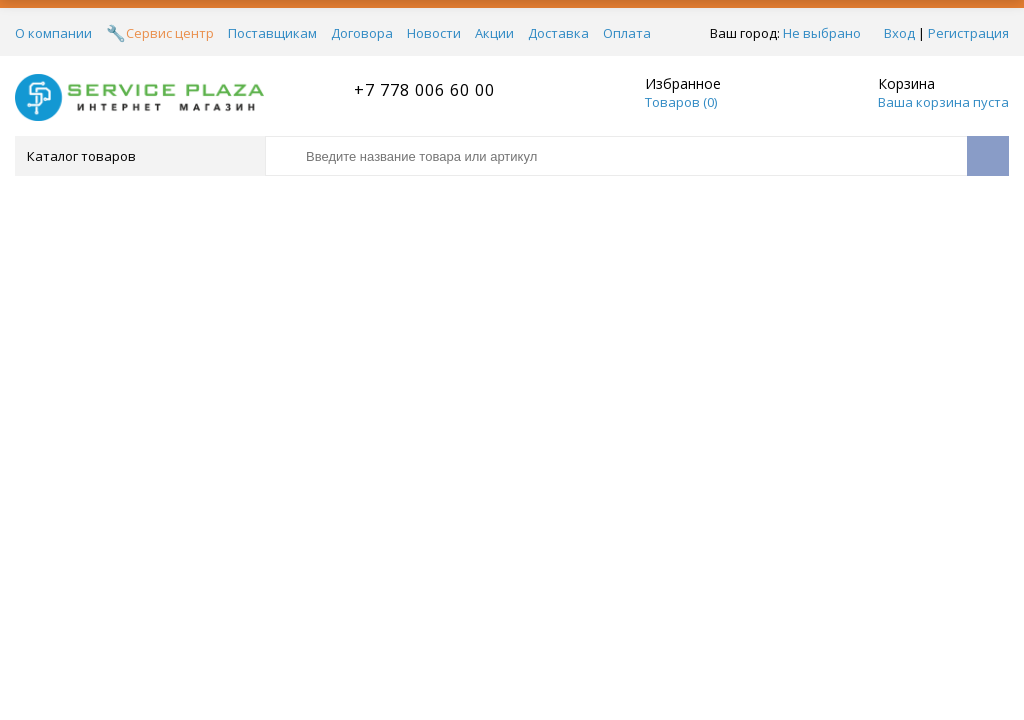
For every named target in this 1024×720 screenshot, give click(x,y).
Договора (362, 33)
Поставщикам (272, 33)
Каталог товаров (138, 156)
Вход (899, 33)
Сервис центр (170, 33)
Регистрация (968, 33)
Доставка (558, 33)
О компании (53, 33)
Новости (434, 33)
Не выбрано (822, 33)
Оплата (627, 33)
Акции (494, 33)
